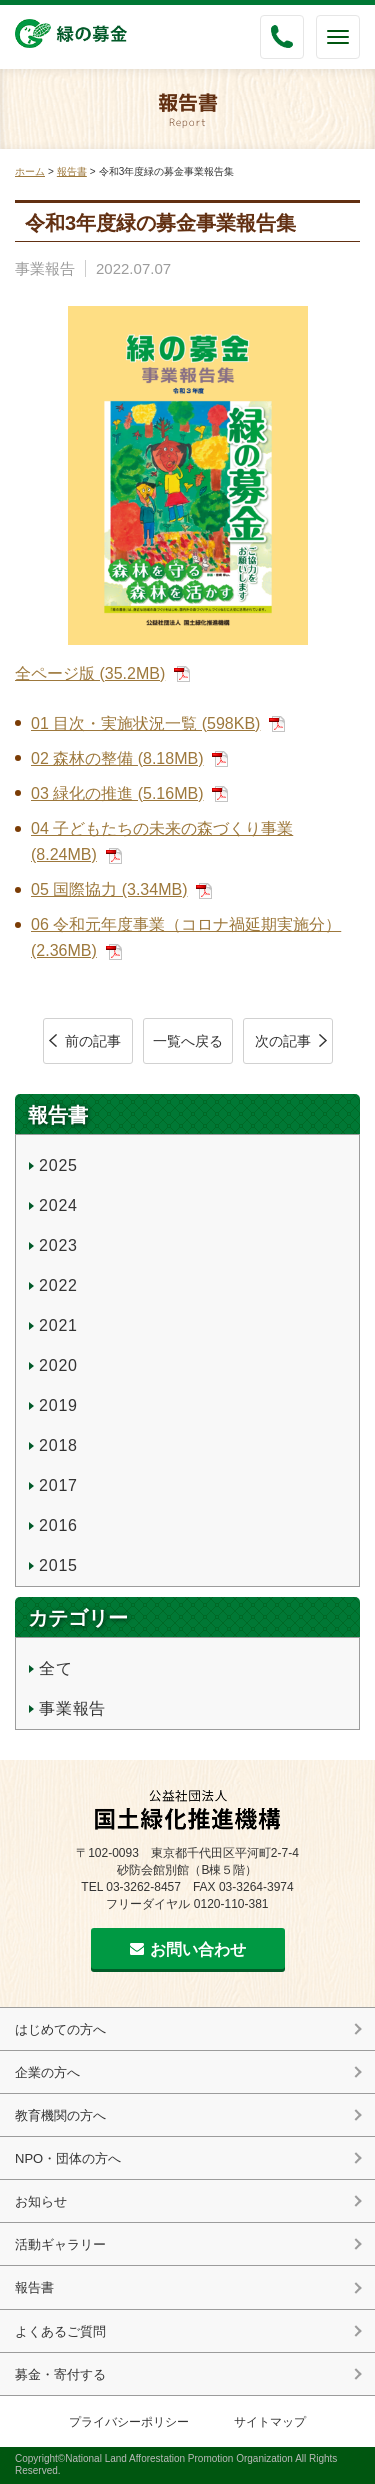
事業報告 (45, 268)
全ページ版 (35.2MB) (90, 673)
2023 (58, 1245)
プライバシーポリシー (129, 2422)
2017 (58, 1485)
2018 (58, 1445)
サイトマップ (270, 2422)
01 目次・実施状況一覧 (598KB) (145, 723)
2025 (58, 1165)
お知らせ (41, 2201)
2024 (58, 1205)
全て (56, 1668)
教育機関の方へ (60, 2115)
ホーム (30, 171)
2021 (58, 1325)
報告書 (72, 171)
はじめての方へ (60, 2029)
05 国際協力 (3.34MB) (109, 889)
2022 (58, 1285)
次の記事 (283, 1041)
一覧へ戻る (188, 1041)
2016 (58, 1525)
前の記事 (93, 1041)
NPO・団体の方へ (68, 2158)
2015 (58, 1565)
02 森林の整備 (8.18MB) (117, 758)
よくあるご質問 (60, 2331)
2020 (58, 1365)
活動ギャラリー (60, 2244)
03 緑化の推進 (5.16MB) (117, 793)
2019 (58, 1405)
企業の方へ (47, 2072)
